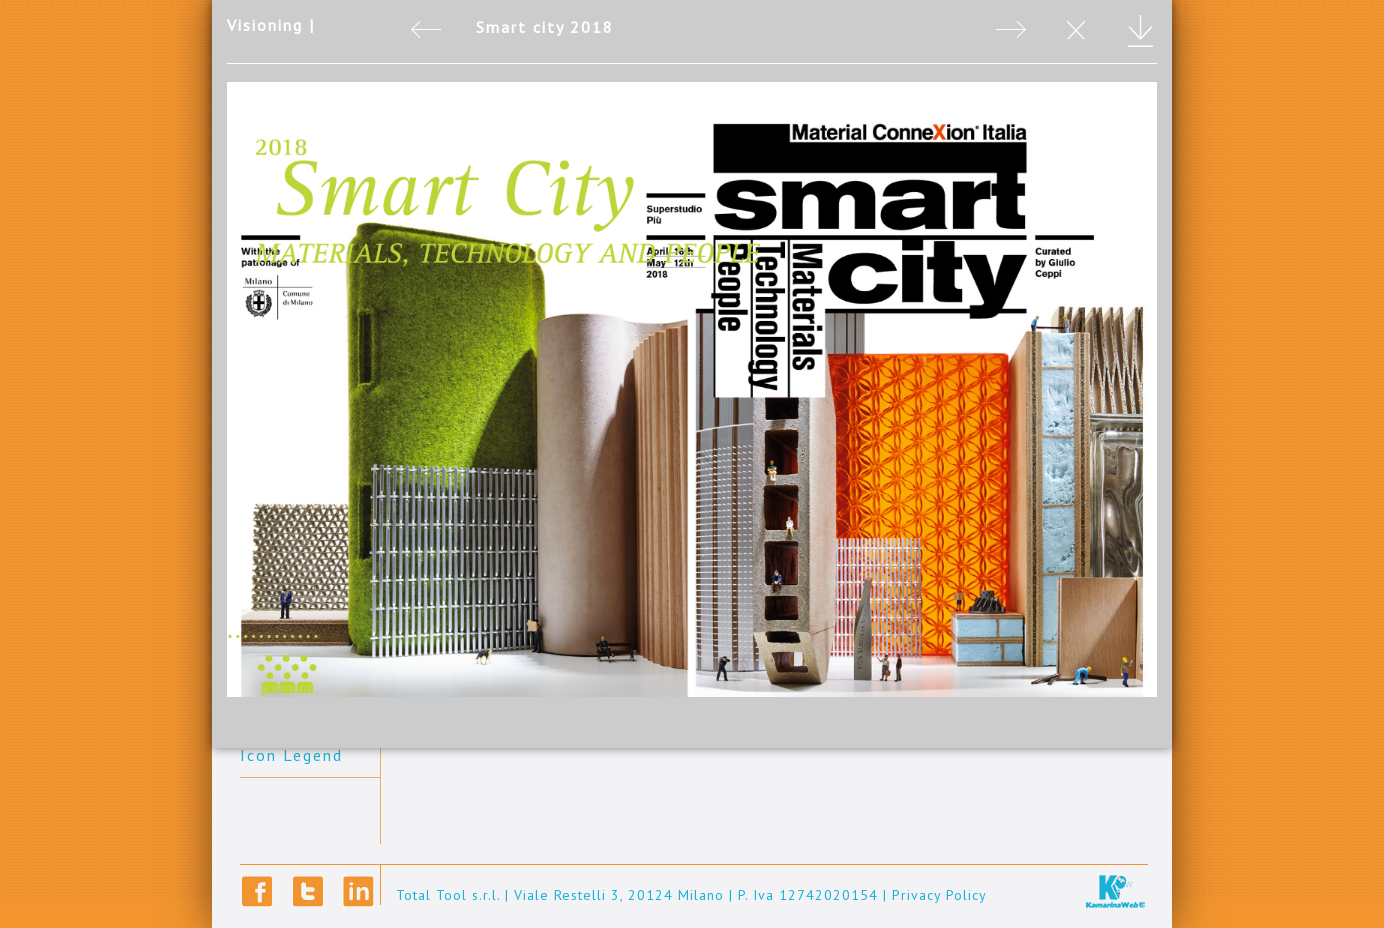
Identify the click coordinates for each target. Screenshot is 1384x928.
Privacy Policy (939, 895)
